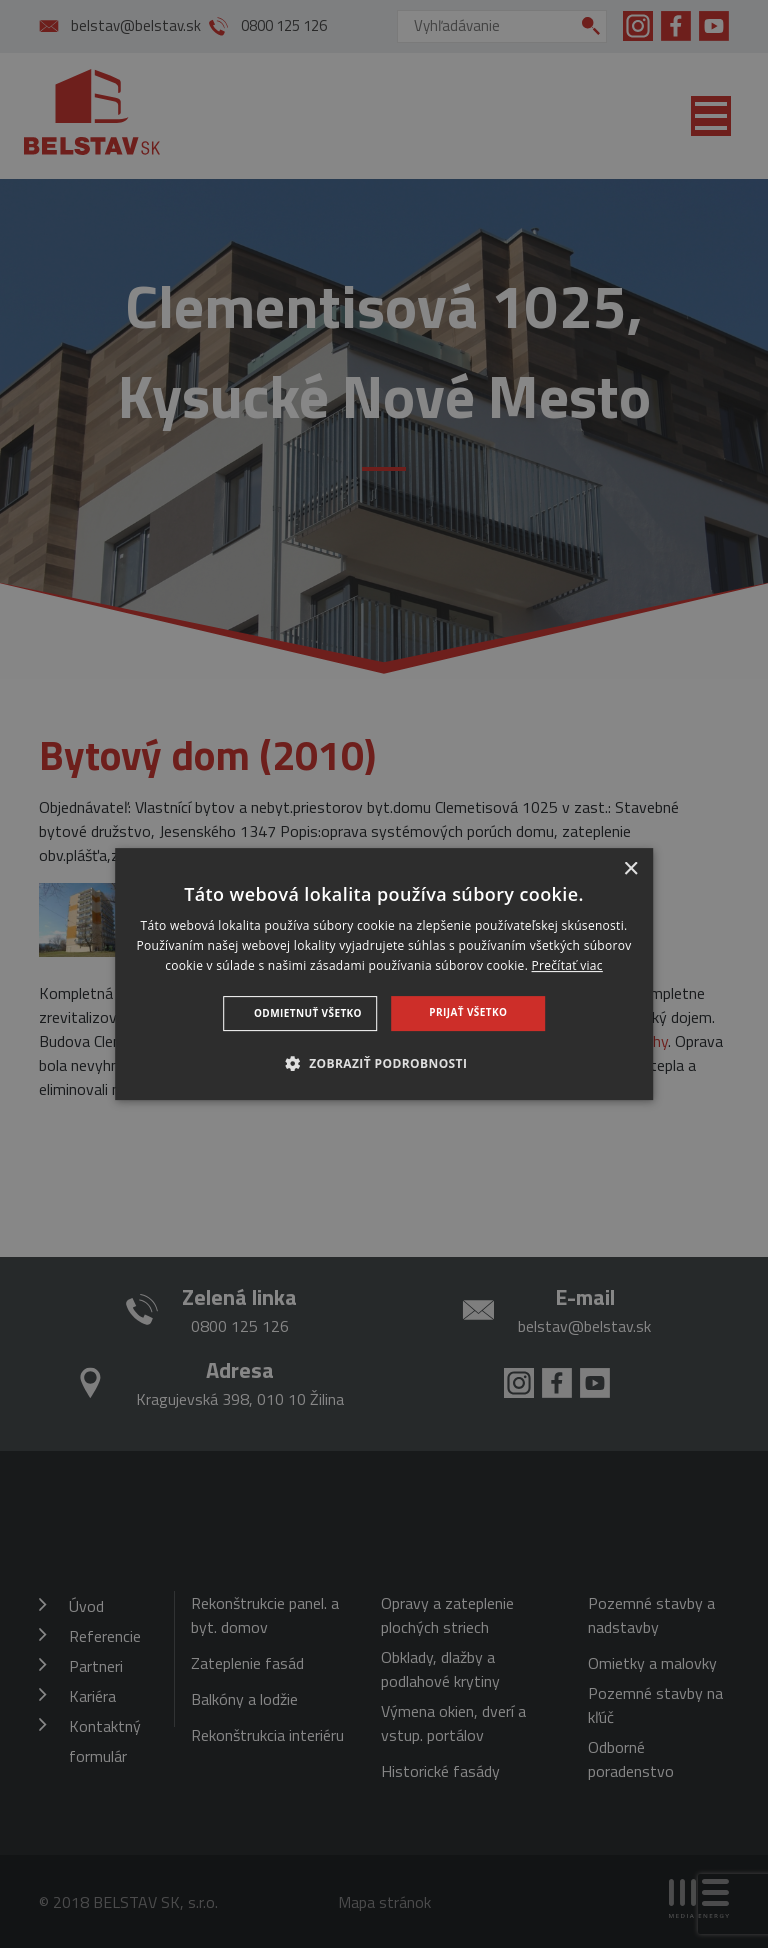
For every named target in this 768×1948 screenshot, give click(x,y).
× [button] (630, 869)
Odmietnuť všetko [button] (308, 1013)
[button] (384, 1063)
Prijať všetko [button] (468, 1012)
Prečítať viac (567, 965)
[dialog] (384, 974)
